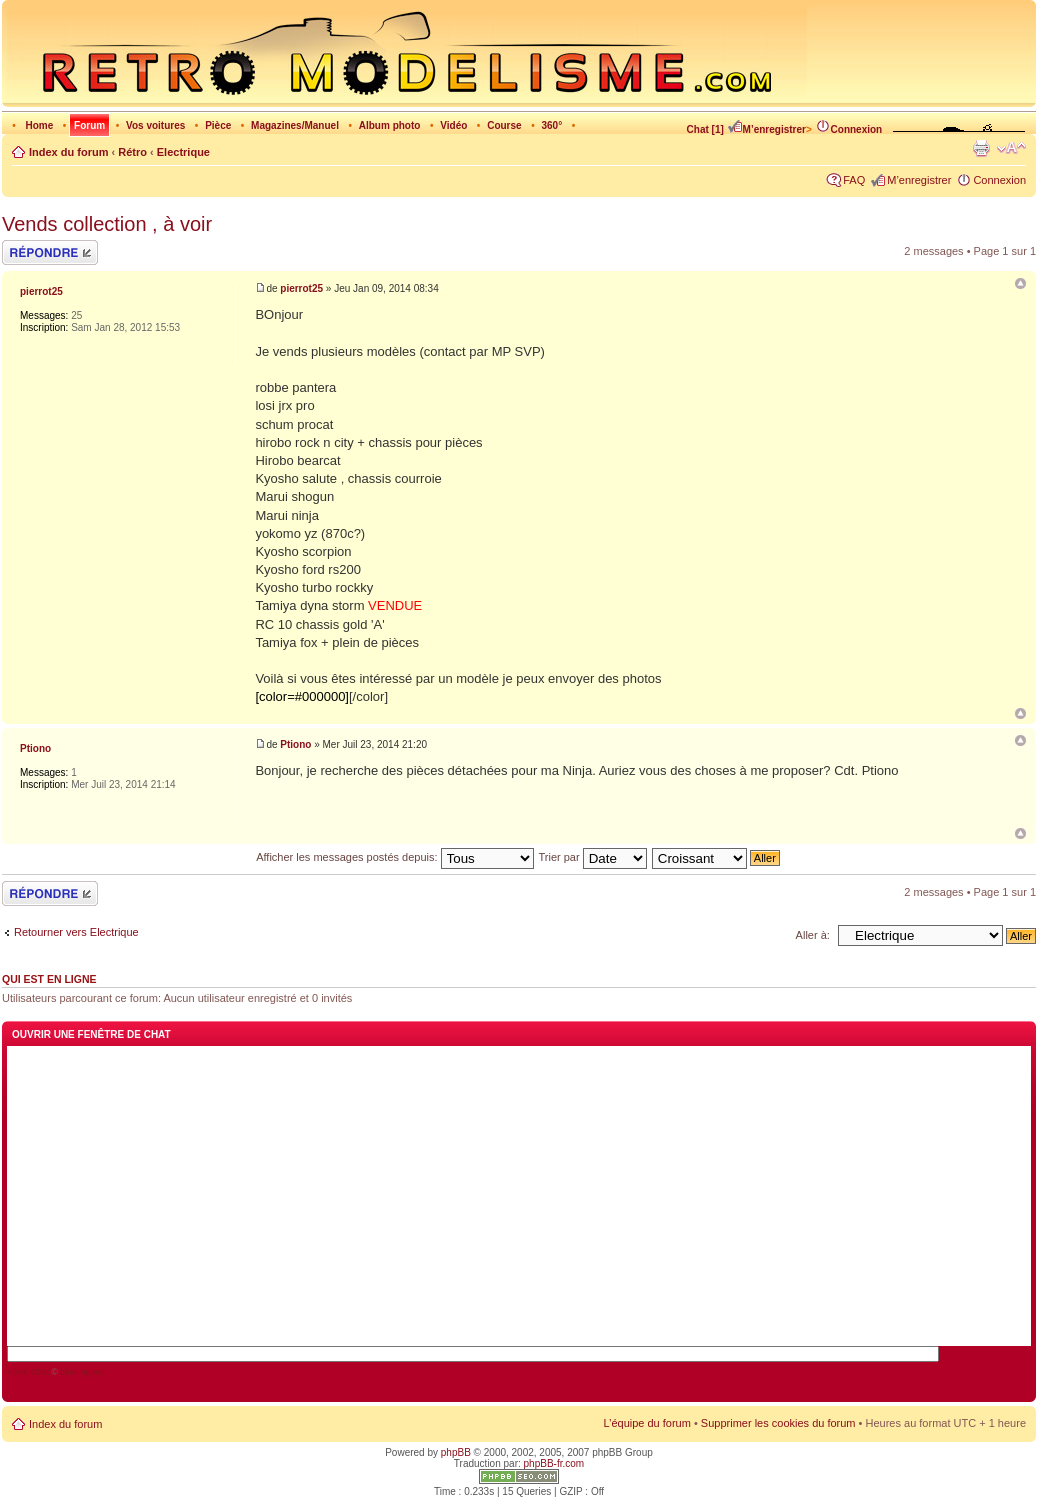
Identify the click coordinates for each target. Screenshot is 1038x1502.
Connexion (849, 129)
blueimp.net (82, 1372)
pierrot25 (301, 288)
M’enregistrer (766, 129)
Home (39, 125)
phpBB (456, 1452)
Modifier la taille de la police (1011, 148)
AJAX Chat (28, 1372)
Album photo (390, 125)
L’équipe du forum (646, 1423)
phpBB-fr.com (554, 1463)
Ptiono (295, 744)
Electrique (183, 152)
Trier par (592, 857)
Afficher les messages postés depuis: (394, 857)
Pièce (218, 125)
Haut (1020, 713)
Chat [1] (705, 129)
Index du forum (68, 152)
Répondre (50, 252)
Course (504, 125)
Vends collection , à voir (107, 224)
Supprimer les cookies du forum (778, 1423)
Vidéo (453, 125)
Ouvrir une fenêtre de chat (91, 1034)
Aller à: (813, 935)
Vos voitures (155, 125)
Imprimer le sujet (981, 148)
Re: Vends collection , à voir (1020, 740)
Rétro (132, 152)
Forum (89, 125)
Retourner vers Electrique (76, 932)
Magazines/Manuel (295, 125)
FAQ (854, 180)
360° (551, 125)
